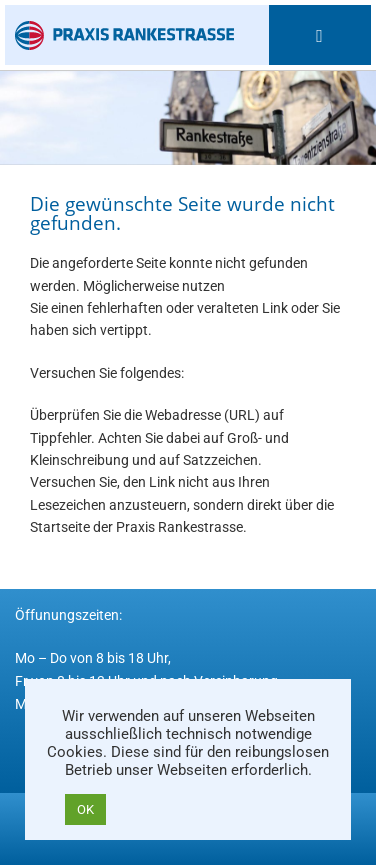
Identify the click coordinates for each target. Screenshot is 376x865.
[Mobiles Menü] (319, 35)
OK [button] (85, 809)
